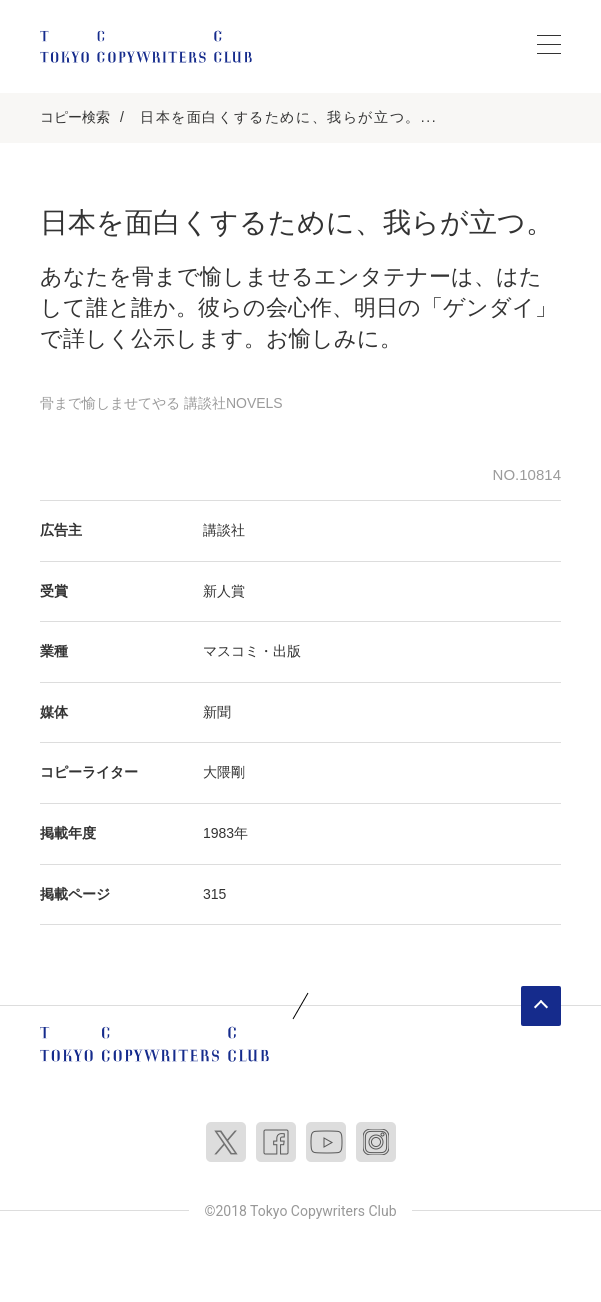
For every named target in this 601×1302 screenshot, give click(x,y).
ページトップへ (541, 1006)
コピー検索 (75, 117)
